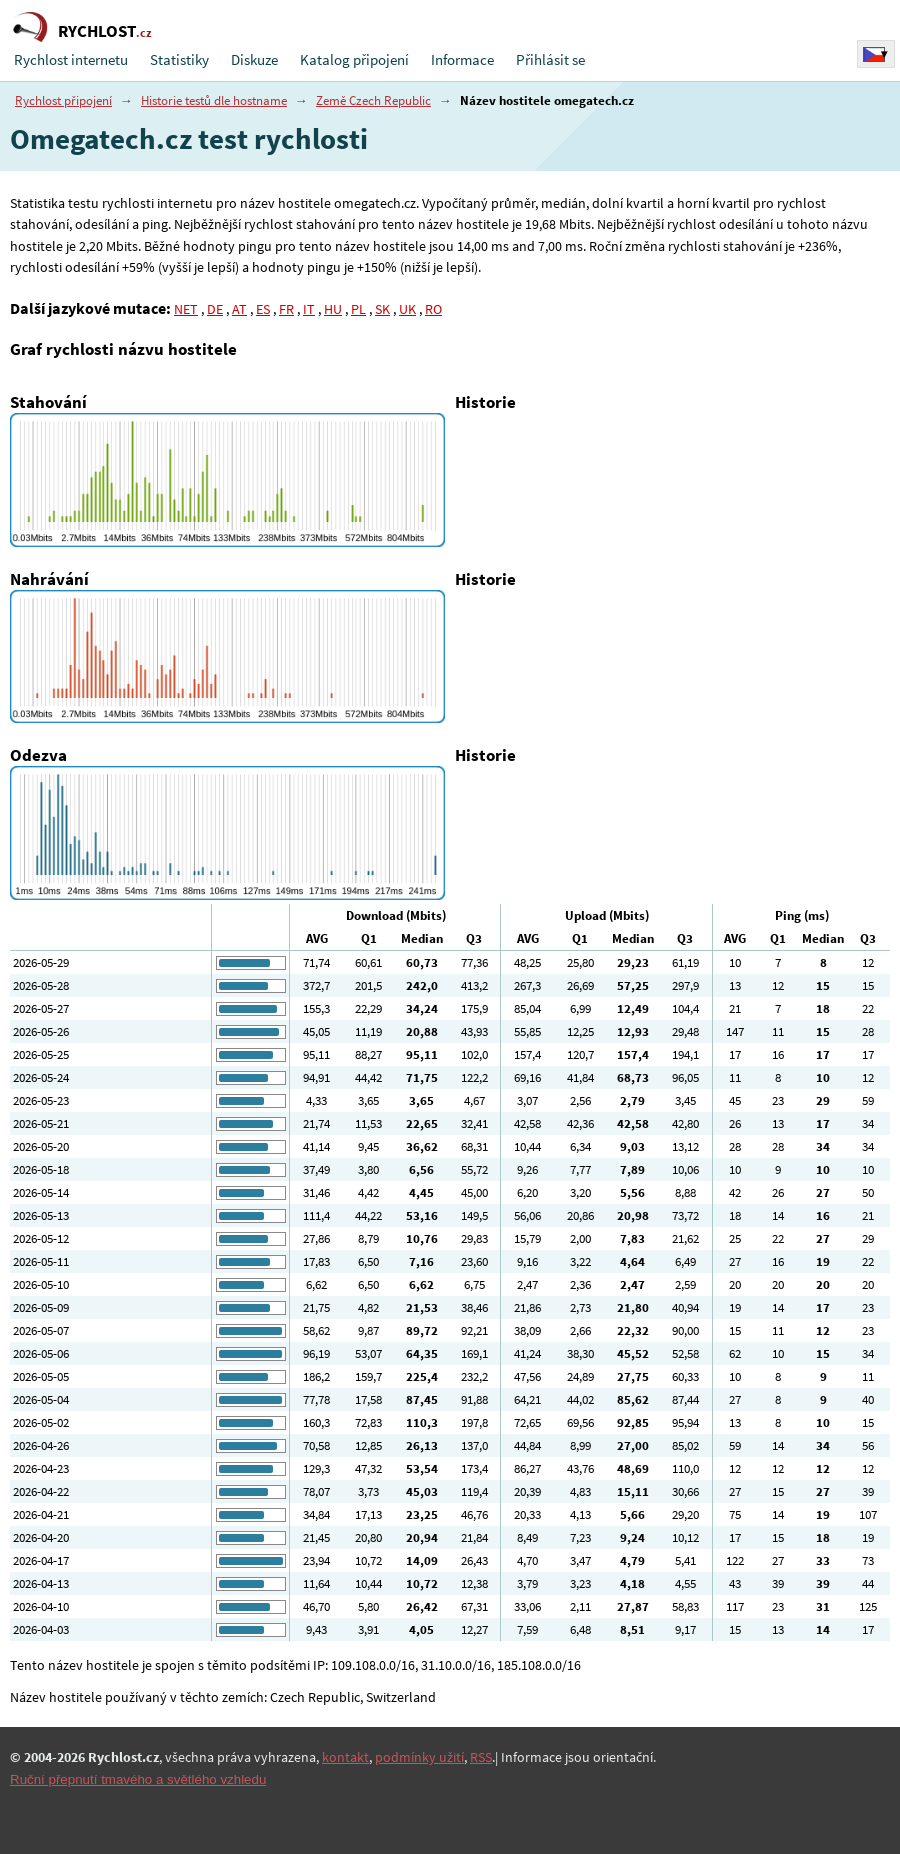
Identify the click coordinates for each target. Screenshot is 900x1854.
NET (186, 309)
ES (263, 309)
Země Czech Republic (373, 100)
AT (239, 309)
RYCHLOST (105, 31)
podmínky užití (419, 1757)
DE (215, 309)
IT (309, 309)
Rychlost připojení (63, 100)
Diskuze (254, 59)
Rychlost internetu (71, 59)
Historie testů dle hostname (214, 100)
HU (333, 309)
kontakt (345, 1757)
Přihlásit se (550, 59)
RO (433, 309)
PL (358, 309)
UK (407, 309)
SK (382, 309)
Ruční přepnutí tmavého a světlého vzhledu (138, 1779)
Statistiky (179, 59)
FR (286, 309)
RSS (481, 1757)
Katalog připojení (354, 59)
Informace (462, 59)
